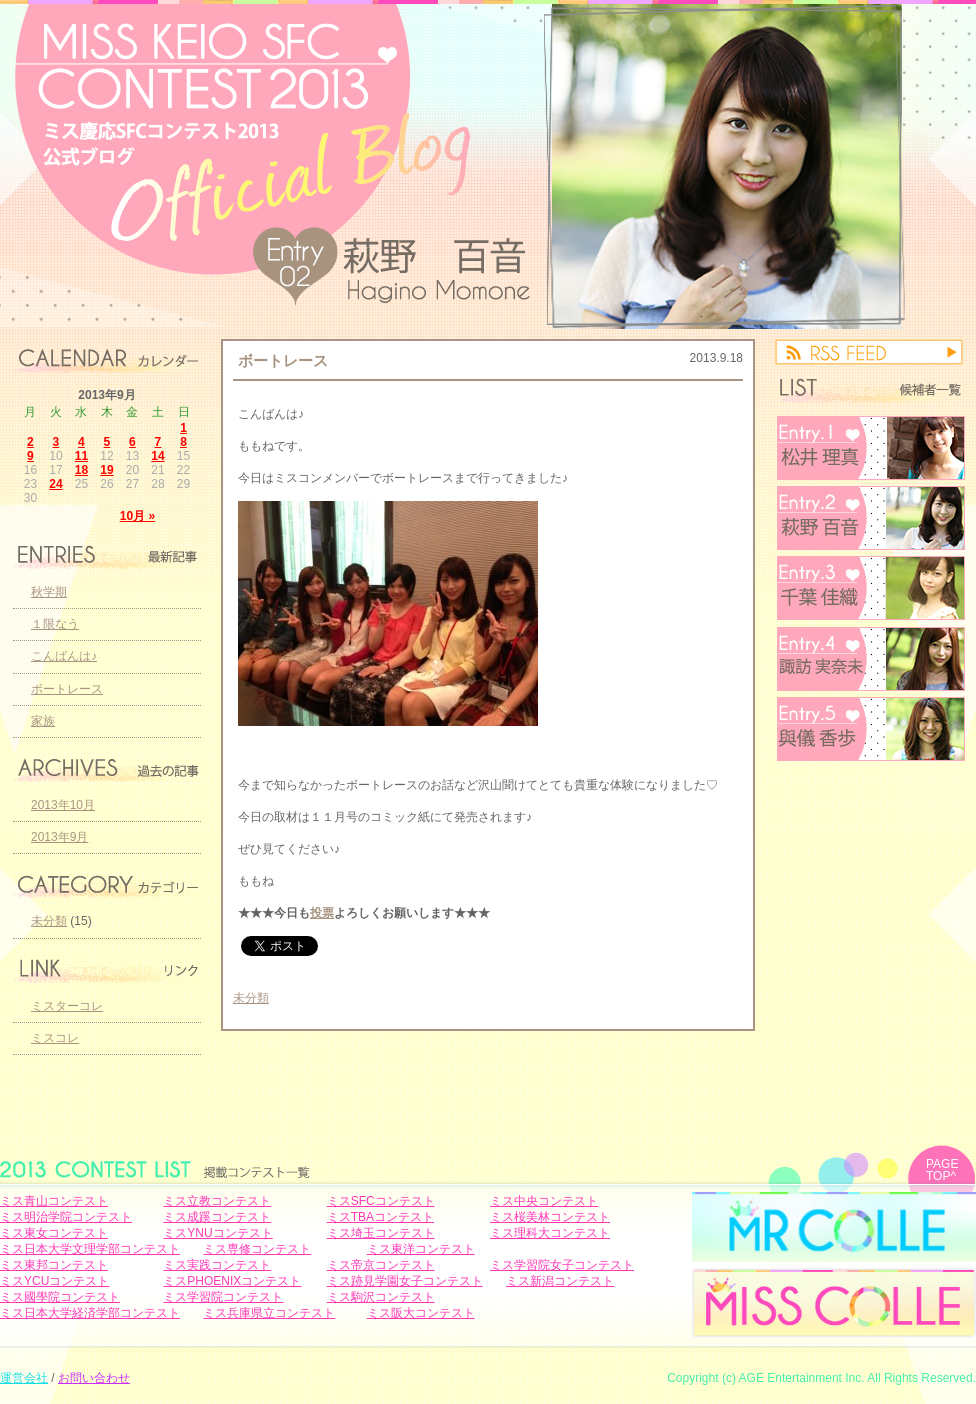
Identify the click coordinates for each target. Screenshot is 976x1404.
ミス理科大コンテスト (550, 1233)
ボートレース (283, 360)
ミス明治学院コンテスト (66, 1217)
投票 (322, 913)
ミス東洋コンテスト (421, 1249)
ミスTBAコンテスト (380, 1217)
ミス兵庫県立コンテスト (269, 1313)
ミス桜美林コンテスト (550, 1217)
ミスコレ (55, 1038)
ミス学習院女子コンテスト (562, 1265)
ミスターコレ (67, 1006)
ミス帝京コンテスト (381, 1265)
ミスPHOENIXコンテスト (232, 1281)
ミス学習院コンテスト (223, 1297)
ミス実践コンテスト (217, 1265)
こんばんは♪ (64, 656)
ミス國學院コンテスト (60, 1297)
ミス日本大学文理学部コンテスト (90, 1249)
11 (81, 456)
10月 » (137, 516)
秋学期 (49, 592)
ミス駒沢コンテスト (381, 1297)
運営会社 (24, 1378)
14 (157, 456)
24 (55, 484)
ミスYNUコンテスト (217, 1233)
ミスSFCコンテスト (381, 1201)
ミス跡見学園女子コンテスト (405, 1281)
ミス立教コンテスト (217, 1201)
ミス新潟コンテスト (560, 1281)
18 (81, 470)
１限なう (55, 624)
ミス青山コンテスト (54, 1201)
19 (106, 470)
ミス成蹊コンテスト (217, 1217)
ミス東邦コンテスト (54, 1265)
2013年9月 (59, 837)
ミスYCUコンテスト (54, 1281)
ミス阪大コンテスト (421, 1313)
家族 (43, 721)
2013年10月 (63, 805)
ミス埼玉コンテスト (381, 1233)
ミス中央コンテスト (544, 1201)
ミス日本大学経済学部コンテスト (90, 1313)
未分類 (251, 998)
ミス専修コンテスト (257, 1249)
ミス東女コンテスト (54, 1233)
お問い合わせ (94, 1378)
